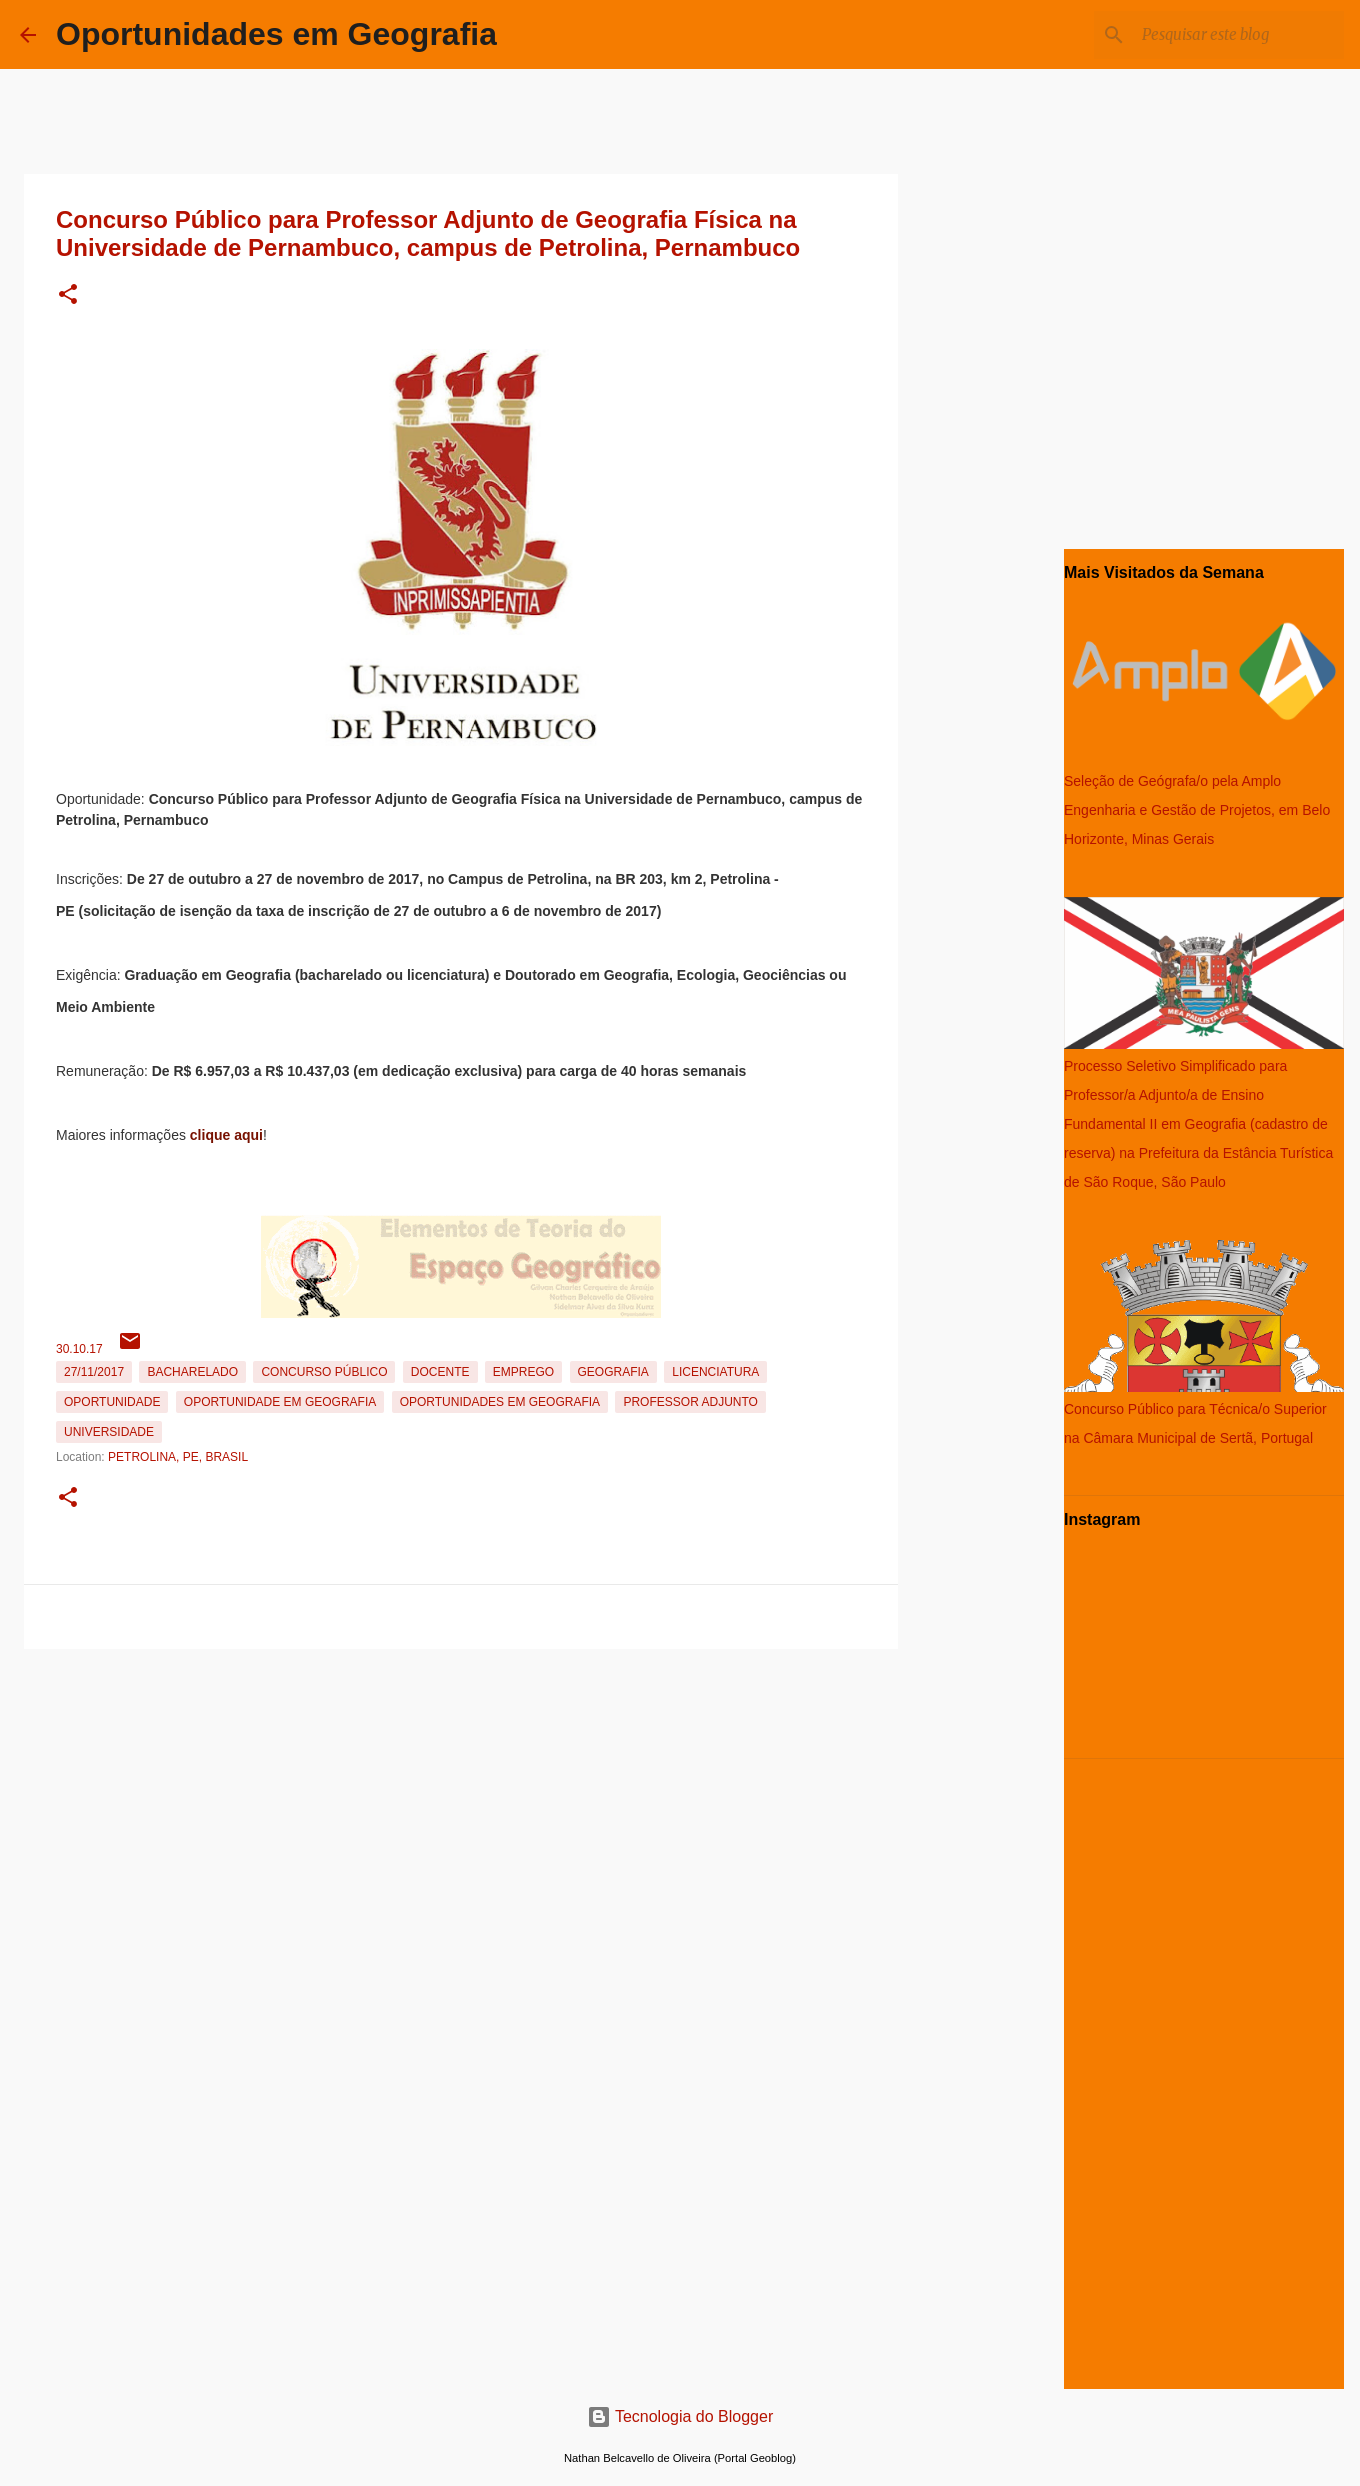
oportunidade (112, 1402)
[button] (68, 295)
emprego (523, 1372)
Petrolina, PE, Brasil (178, 1457)
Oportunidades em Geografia (276, 34)
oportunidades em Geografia (500, 1402)
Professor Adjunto (690, 1402)
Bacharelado (192, 1372)
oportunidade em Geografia (280, 1402)
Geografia (613, 1372)
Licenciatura (715, 1372)
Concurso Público (324, 1372)
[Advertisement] (461, 1797)
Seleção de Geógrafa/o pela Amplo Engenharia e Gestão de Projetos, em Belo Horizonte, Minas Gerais (1197, 810)
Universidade (109, 1432)
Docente (440, 1372)
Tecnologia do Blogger (680, 2416)
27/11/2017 (94, 1372)
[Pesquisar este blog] (1239, 35)
